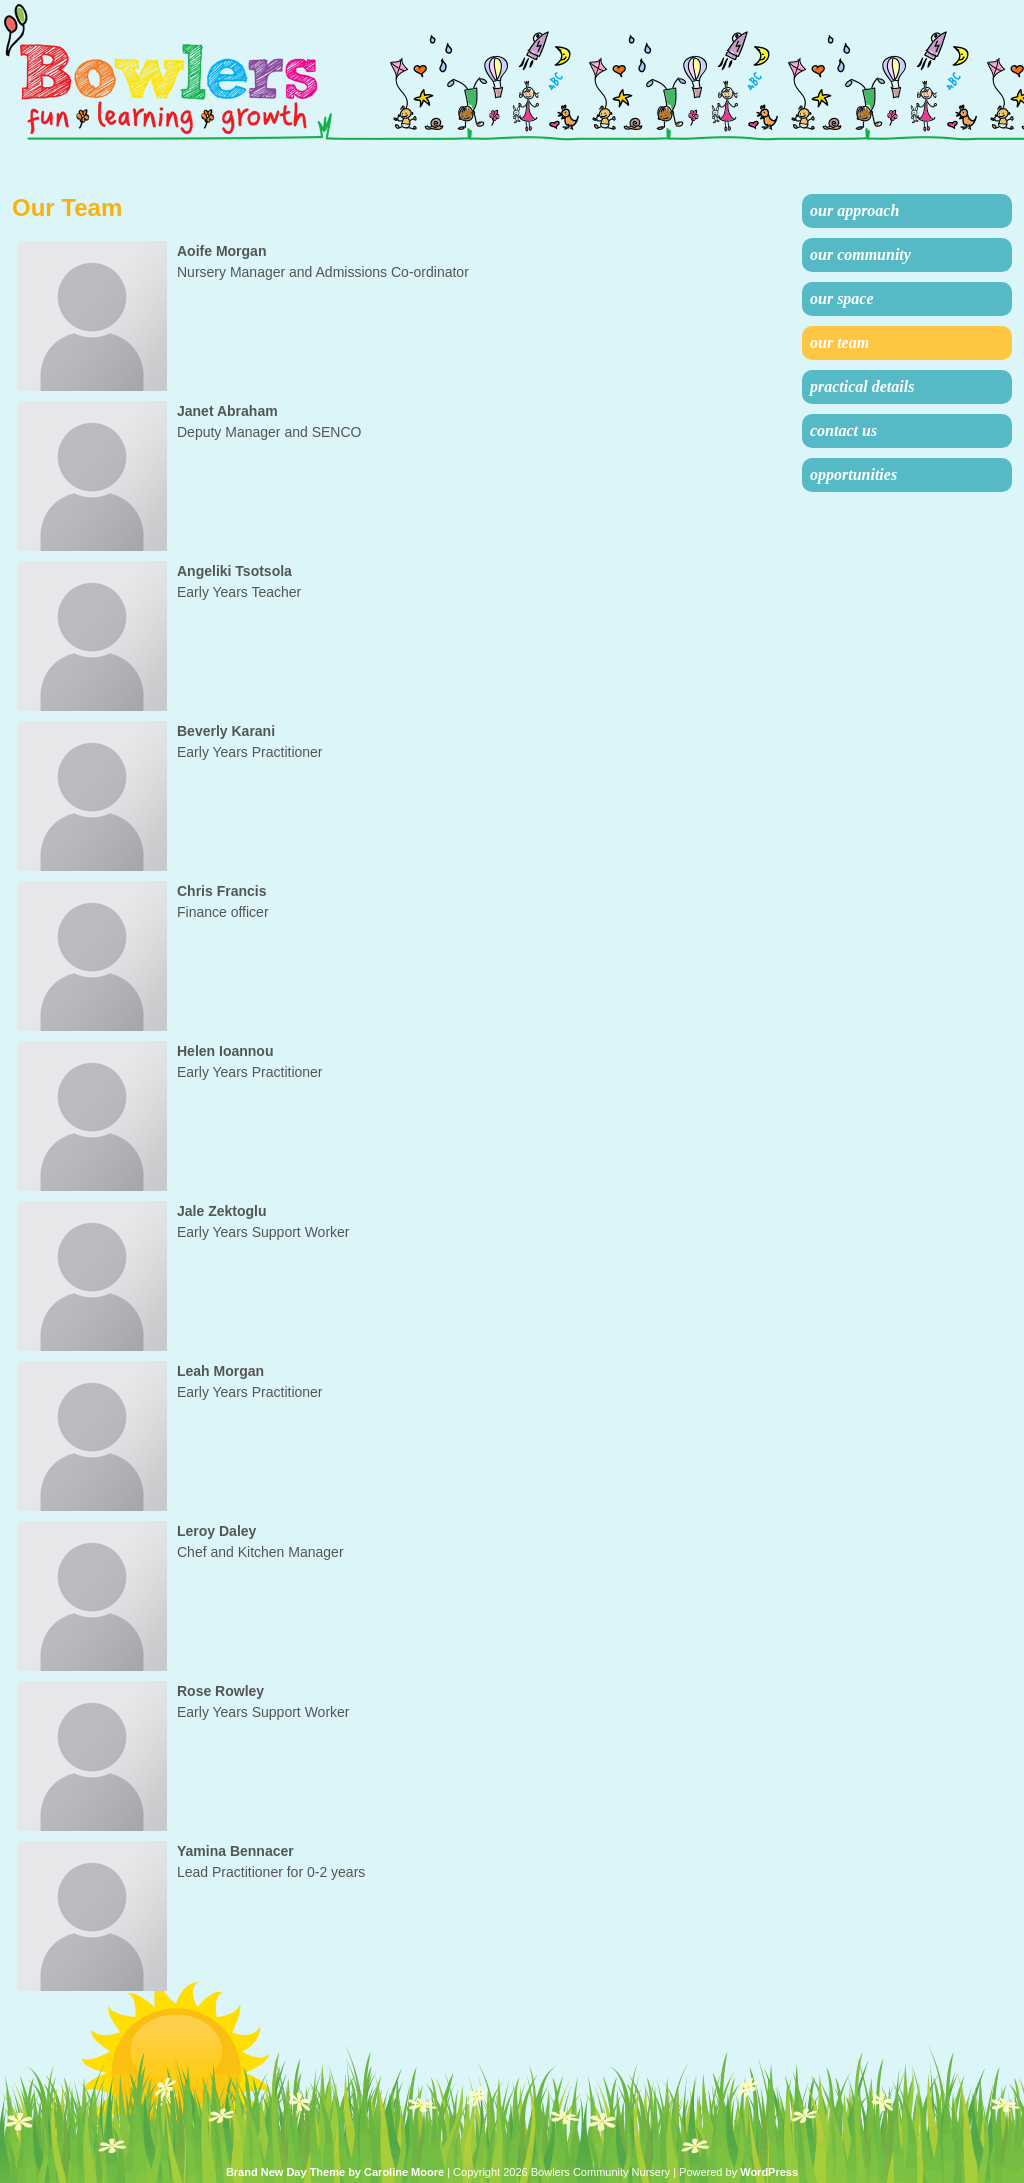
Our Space (842, 298)
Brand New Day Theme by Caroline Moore (335, 2172)
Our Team (839, 342)
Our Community (860, 254)
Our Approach (854, 210)
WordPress (769, 2172)
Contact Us (843, 430)
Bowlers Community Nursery (192, 73)
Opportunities (853, 474)
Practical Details (862, 386)
